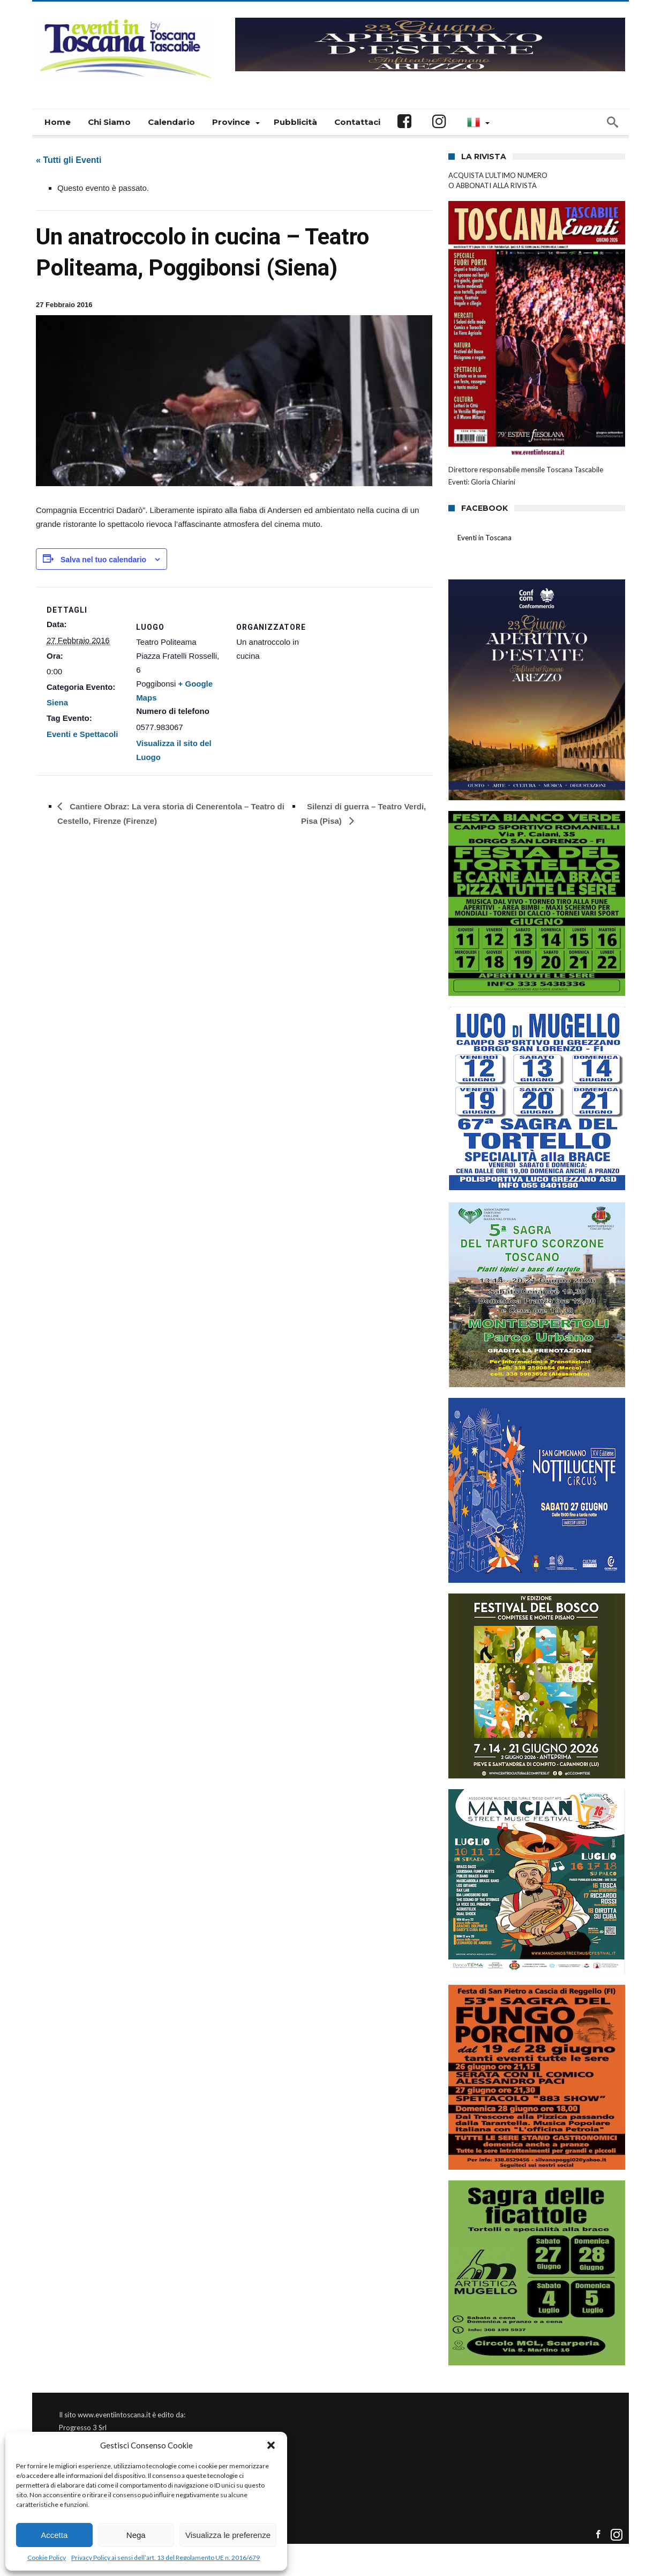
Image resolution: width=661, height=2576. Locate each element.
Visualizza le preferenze (228, 2535)
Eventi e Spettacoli (82, 734)
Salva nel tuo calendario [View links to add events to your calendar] (103, 559)
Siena (57, 702)
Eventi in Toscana (484, 537)
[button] (271, 2445)
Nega (136, 2535)
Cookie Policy (46, 2557)
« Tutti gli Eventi (68, 160)
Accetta (54, 2535)
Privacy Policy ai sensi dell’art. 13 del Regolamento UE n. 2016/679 (165, 2557)
